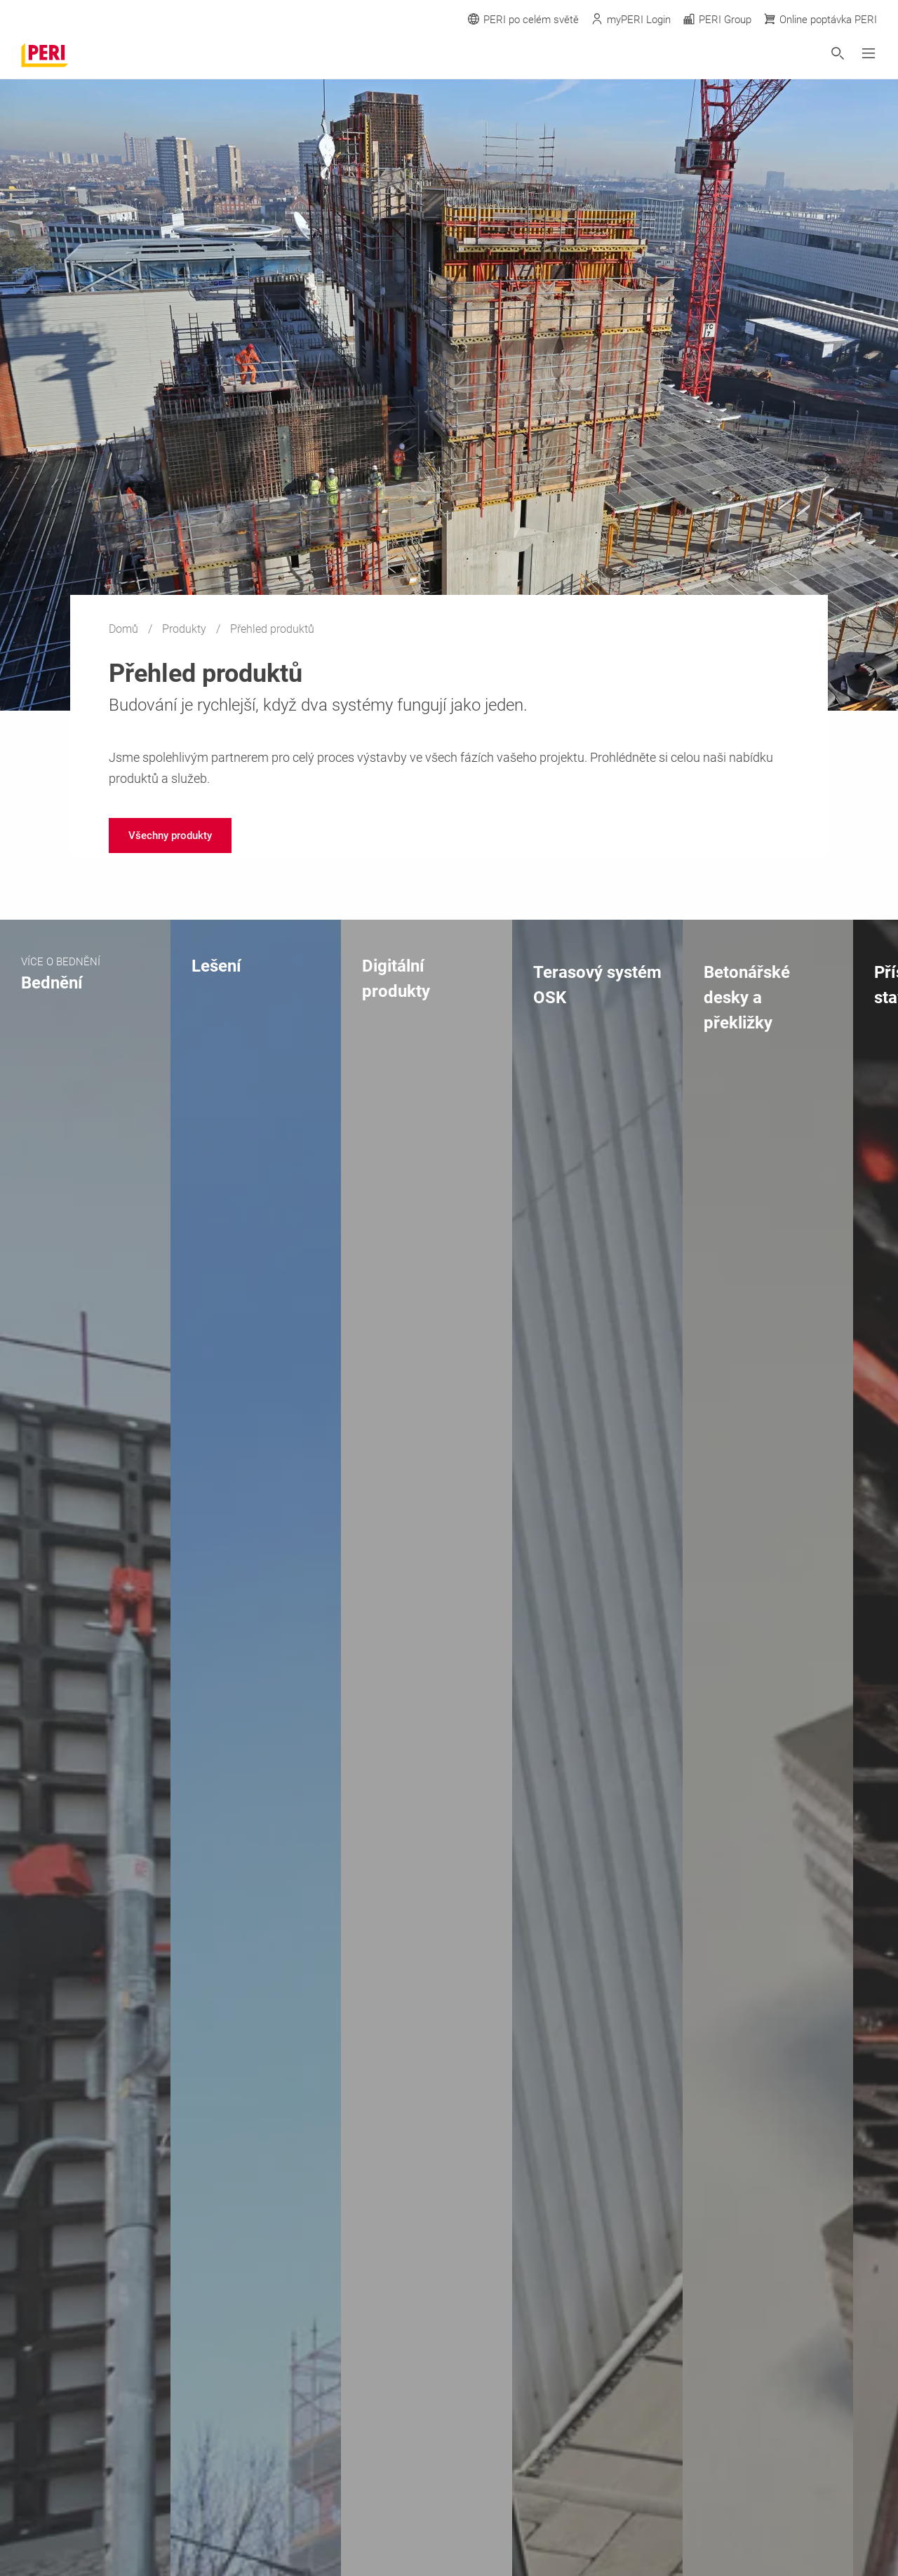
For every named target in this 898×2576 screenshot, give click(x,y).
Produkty (185, 629)
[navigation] (170, 835)
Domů (125, 629)
